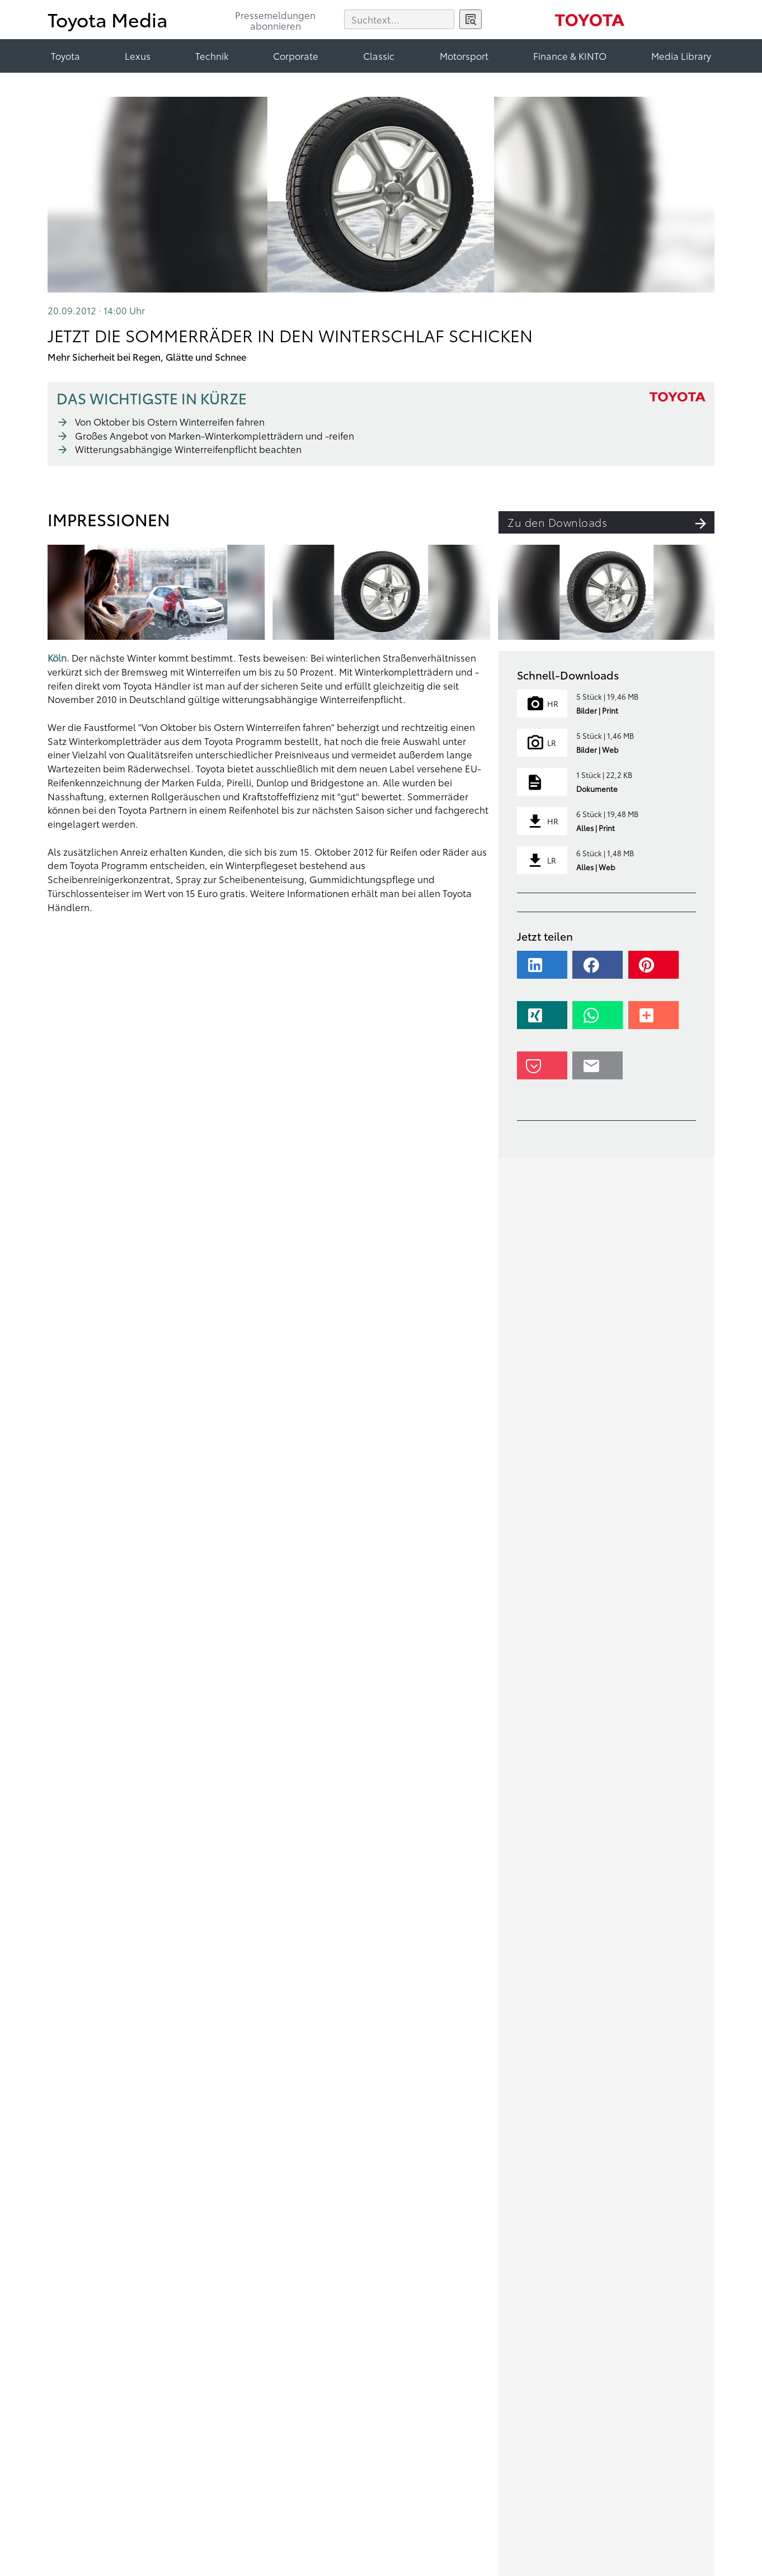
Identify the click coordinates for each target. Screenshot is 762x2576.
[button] (544, 970)
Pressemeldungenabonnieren (275, 21)
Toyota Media (108, 18)
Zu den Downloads (610, 522)
